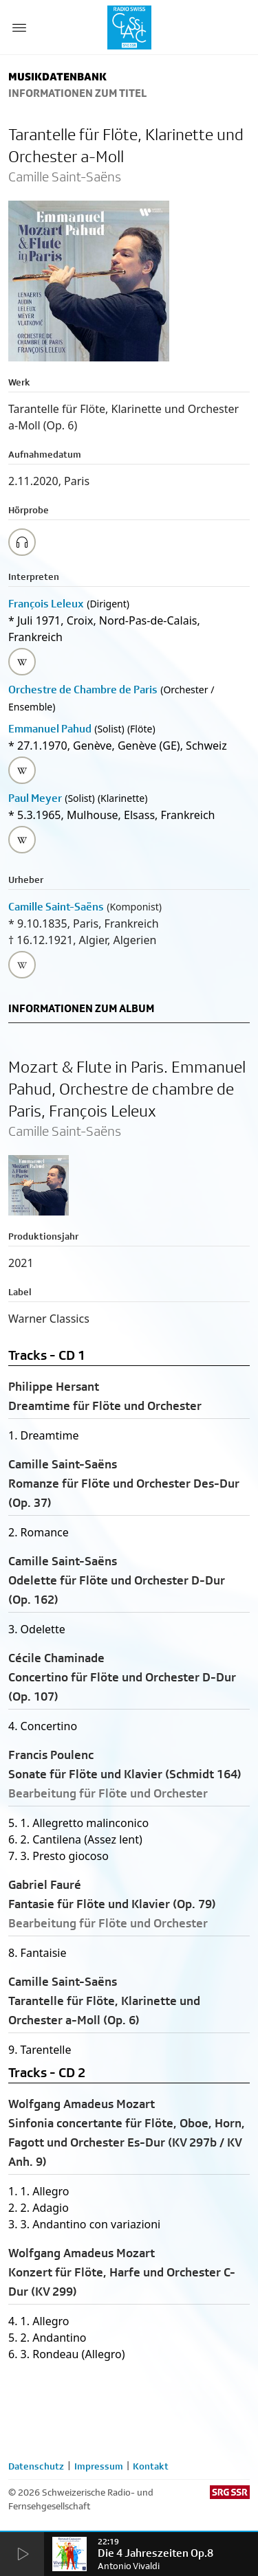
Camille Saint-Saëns (56, 906)
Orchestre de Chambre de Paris (83, 689)
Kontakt (151, 2466)
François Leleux (46, 603)
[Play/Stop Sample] (22, 542)
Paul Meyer (35, 798)
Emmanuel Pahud (50, 728)
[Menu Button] (19, 27)
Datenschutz (36, 2466)
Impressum (98, 2466)
